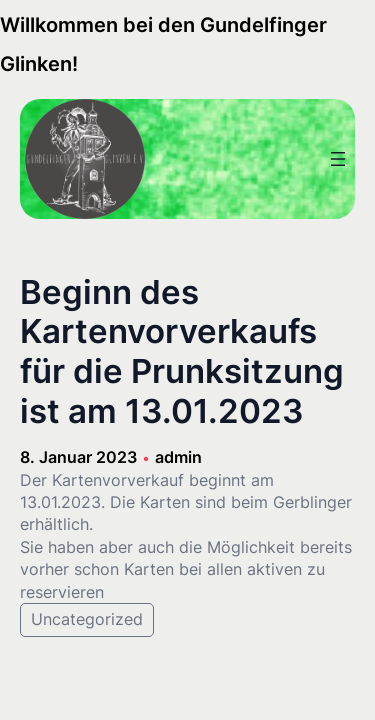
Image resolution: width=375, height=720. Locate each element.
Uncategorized (87, 619)
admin (178, 457)
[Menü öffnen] (338, 159)
